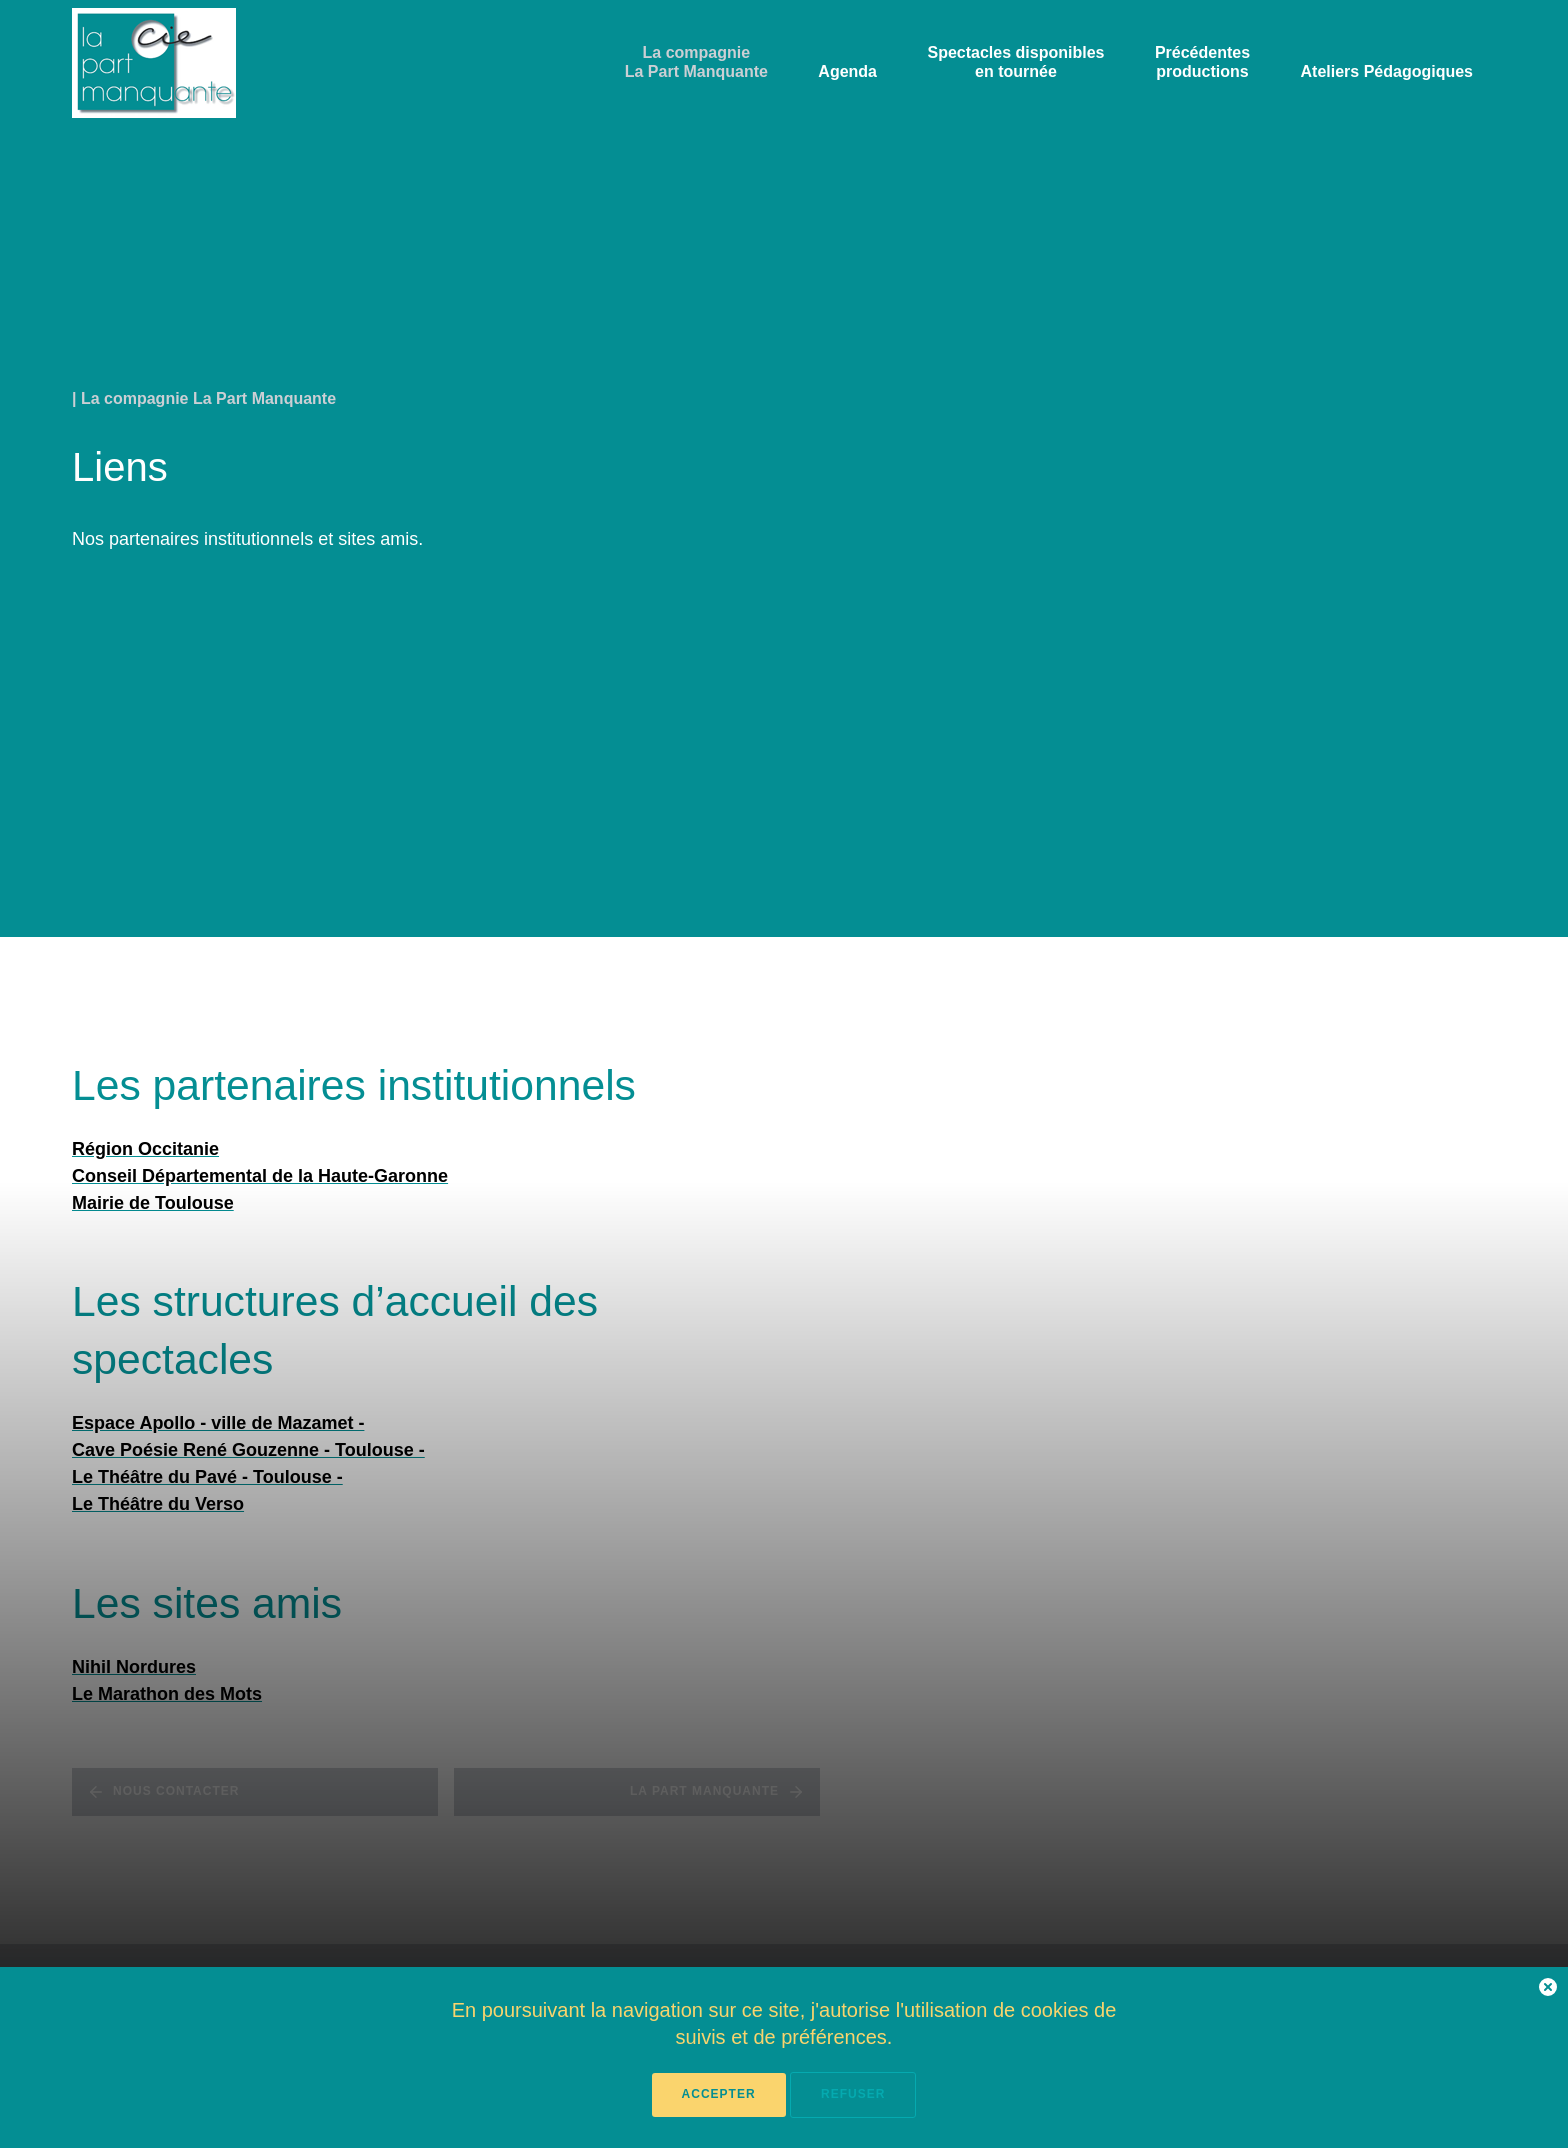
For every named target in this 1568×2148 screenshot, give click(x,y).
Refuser (853, 2094)
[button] (1548, 1990)
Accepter (719, 2094)
